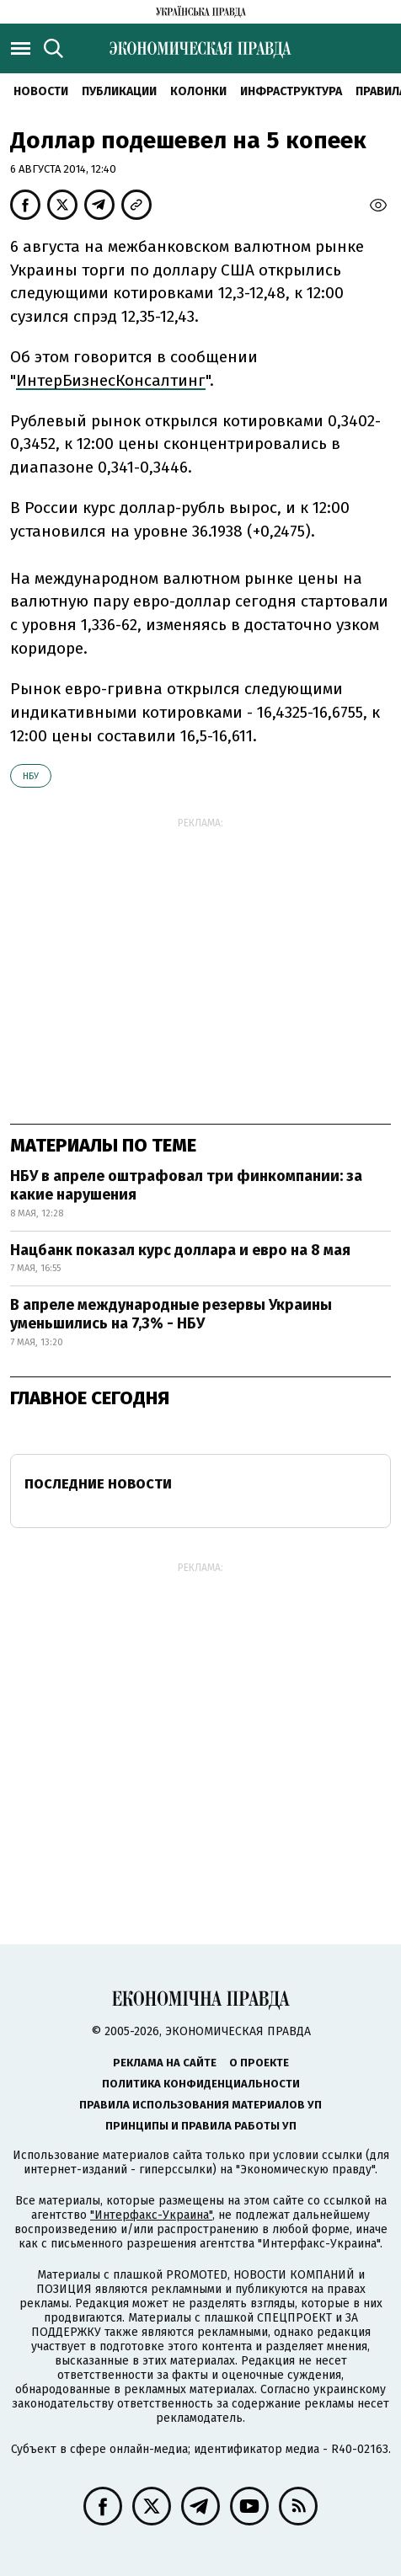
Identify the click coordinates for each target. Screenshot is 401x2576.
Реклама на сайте (165, 2062)
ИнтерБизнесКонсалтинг (111, 380)
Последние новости (98, 1484)
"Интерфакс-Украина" (151, 2215)
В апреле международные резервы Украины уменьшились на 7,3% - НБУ (171, 1314)
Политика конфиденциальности (201, 2083)
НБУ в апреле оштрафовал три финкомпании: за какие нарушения (186, 1185)
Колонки (198, 91)
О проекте (259, 2062)
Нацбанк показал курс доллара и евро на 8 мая (180, 1250)
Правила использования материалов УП (200, 2104)
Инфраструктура (291, 91)
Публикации (119, 91)
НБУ (31, 776)
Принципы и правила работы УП (201, 2125)
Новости (40, 91)
